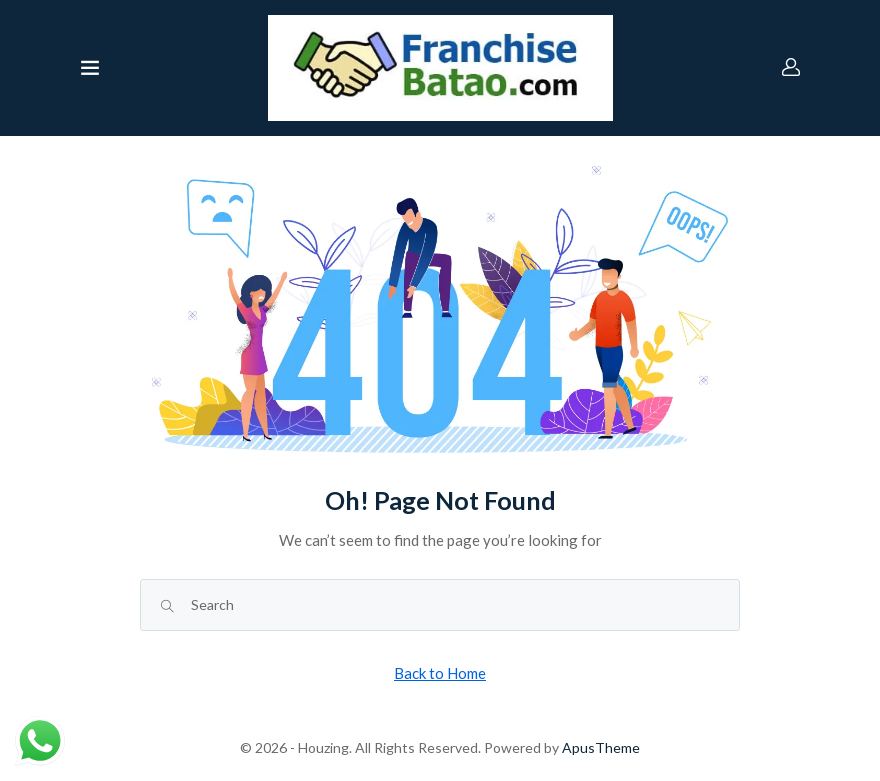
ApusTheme (601, 747)
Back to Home (440, 673)
